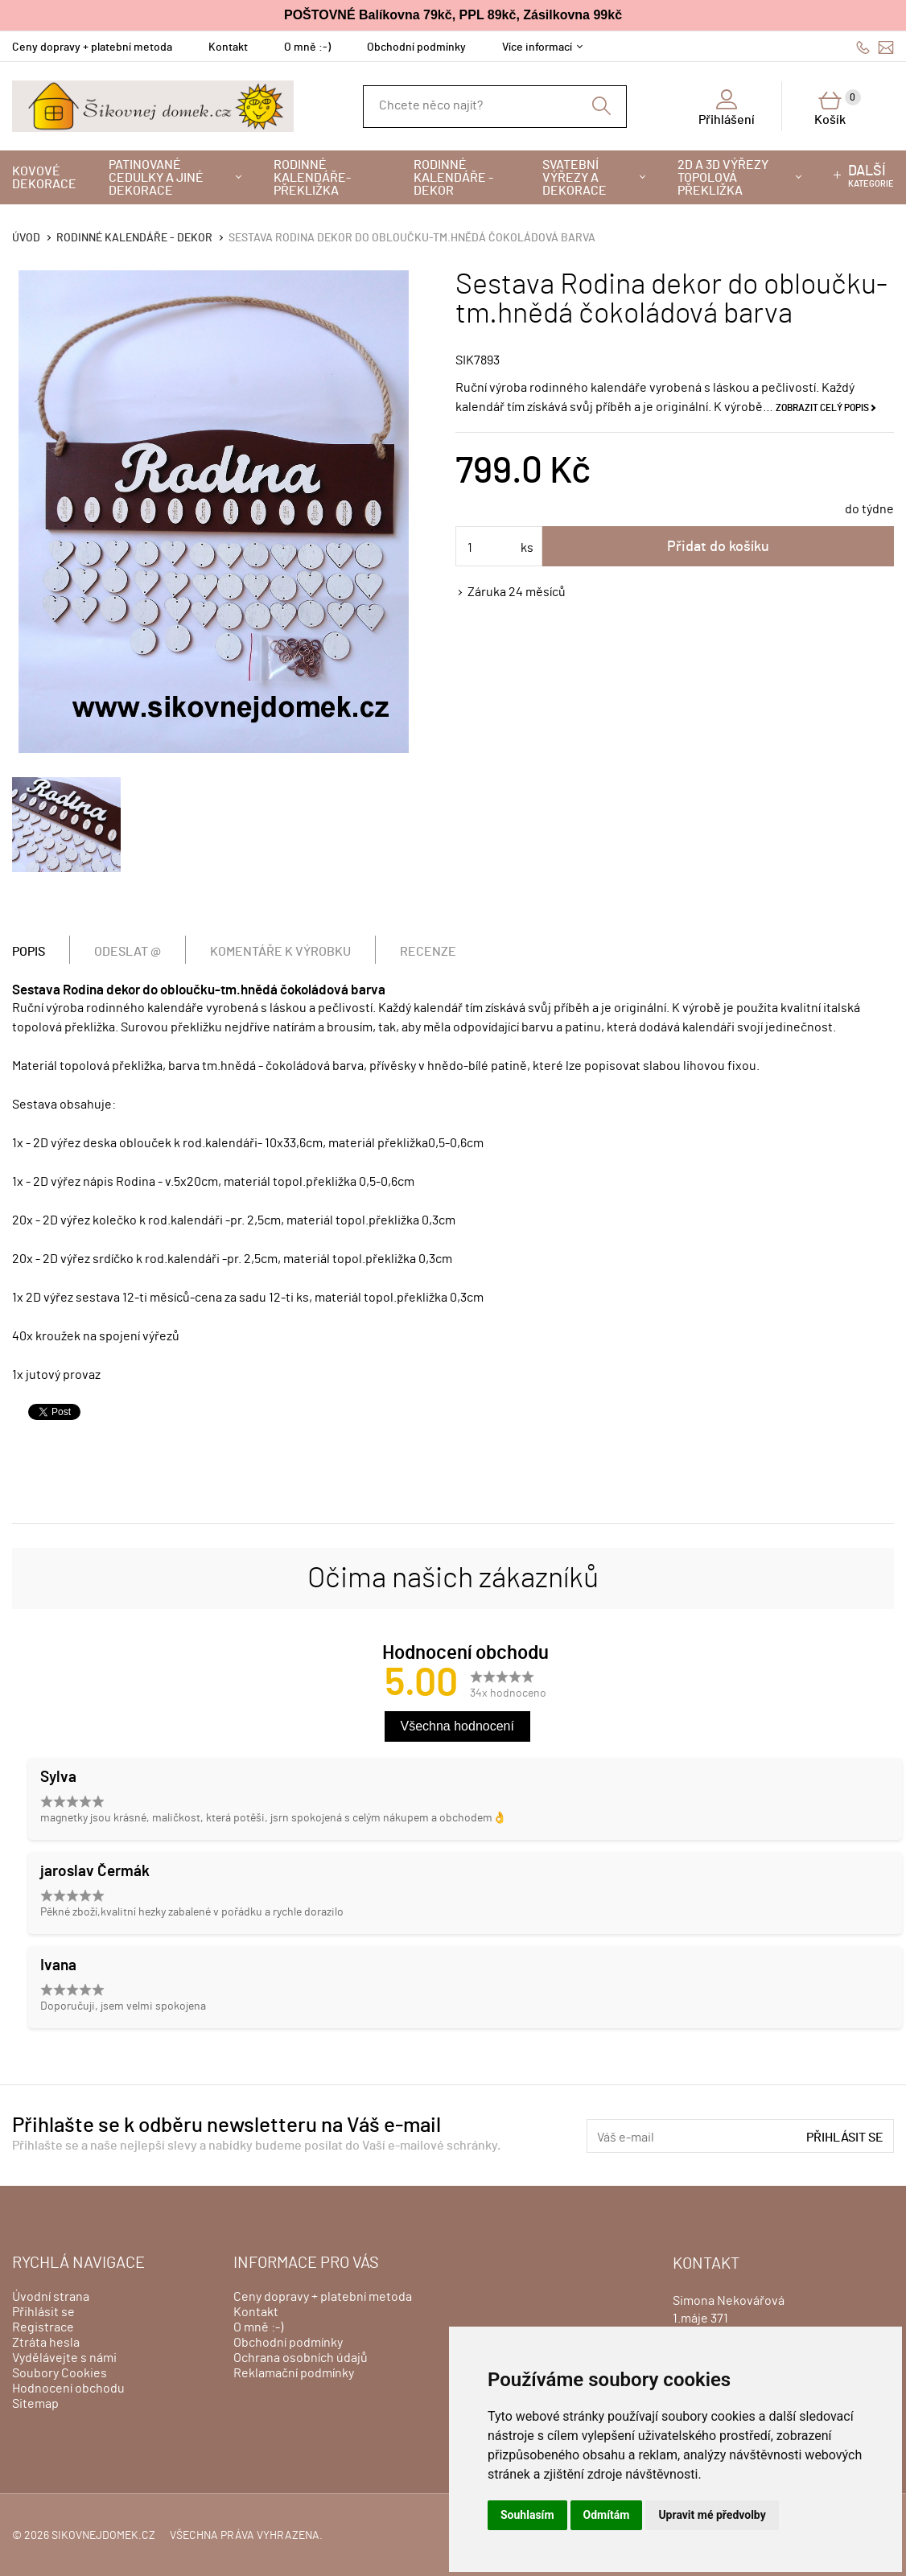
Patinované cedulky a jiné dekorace (156, 177)
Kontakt (228, 47)
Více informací (537, 47)
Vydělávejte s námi (64, 2358)
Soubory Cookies (59, 2373)
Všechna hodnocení (457, 1726)
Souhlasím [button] (527, 2514)
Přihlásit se (844, 2137)
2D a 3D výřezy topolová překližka (722, 177)
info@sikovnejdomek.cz (886, 47)
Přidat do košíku (718, 547)
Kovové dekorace (44, 178)
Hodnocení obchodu (68, 2388)
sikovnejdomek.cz (103, 2535)
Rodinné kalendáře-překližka (312, 177)
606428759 (863, 47)
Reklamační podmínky (293, 2373)
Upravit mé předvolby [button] (711, 2514)
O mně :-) (307, 47)
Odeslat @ (127, 951)
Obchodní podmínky (416, 47)
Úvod (26, 238)
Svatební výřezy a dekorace (574, 177)
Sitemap (35, 2403)
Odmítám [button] (606, 2514)
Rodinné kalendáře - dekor (453, 177)
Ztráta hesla (46, 2342)
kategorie (871, 176)
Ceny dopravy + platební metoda (92, 47)
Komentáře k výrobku (280, 951)
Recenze (428, 951)
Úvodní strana (50, 2296)
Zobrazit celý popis (822, 408)
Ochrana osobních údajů (300, 2358)
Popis (28, 951)
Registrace (43, 2327)
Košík (837, 107)
